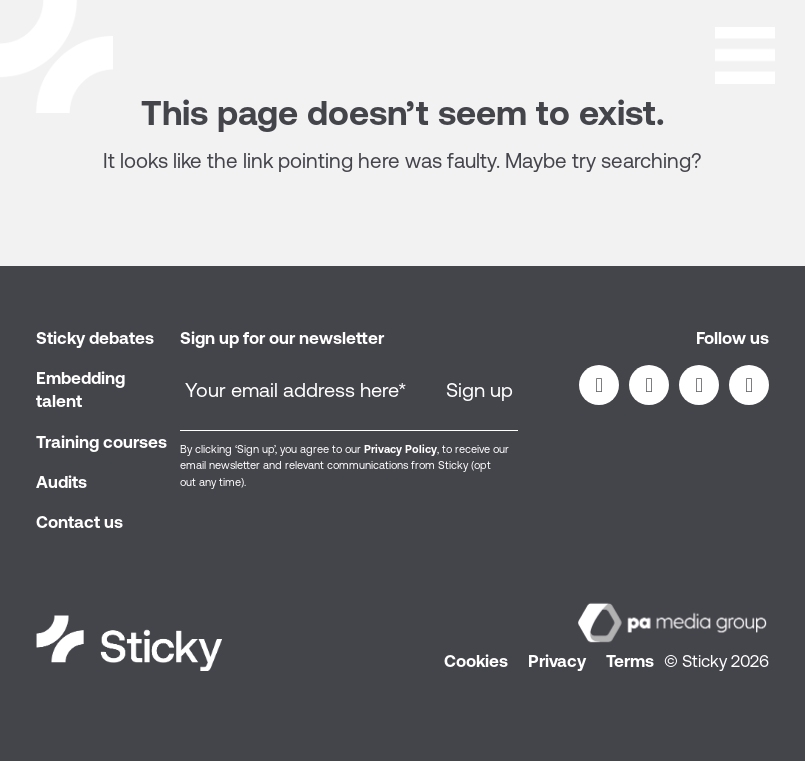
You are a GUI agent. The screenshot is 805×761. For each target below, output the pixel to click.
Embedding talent (80, 389)
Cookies (476, 661)
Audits (61, 482)
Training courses (101, 442)
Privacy (557, 661)
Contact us (79, 522)
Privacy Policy (400, 449)
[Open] (745, 52)
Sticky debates (95, 338)
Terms (630, 661)
